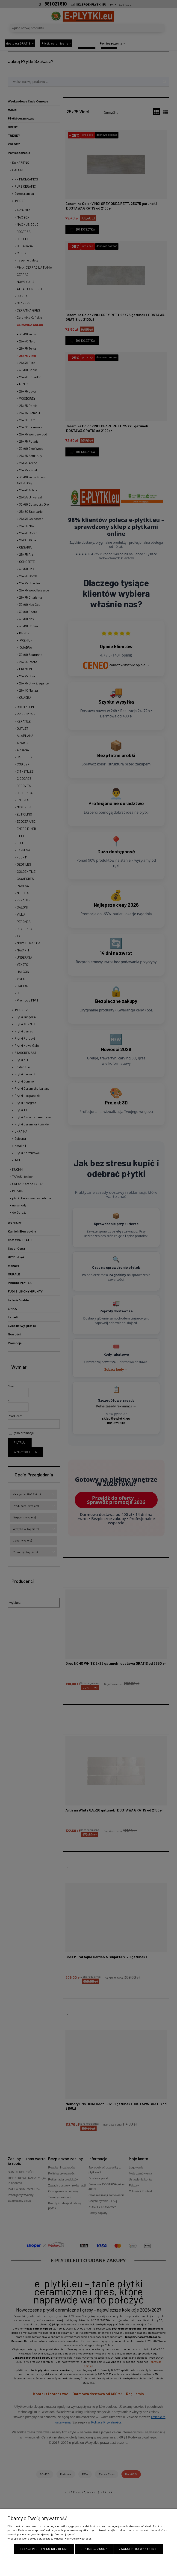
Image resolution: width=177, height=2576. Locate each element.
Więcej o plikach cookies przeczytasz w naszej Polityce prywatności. (49, 2538)
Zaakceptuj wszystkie (138, 2549)
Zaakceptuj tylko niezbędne (44, 2549)
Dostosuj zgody (93, 2549)
